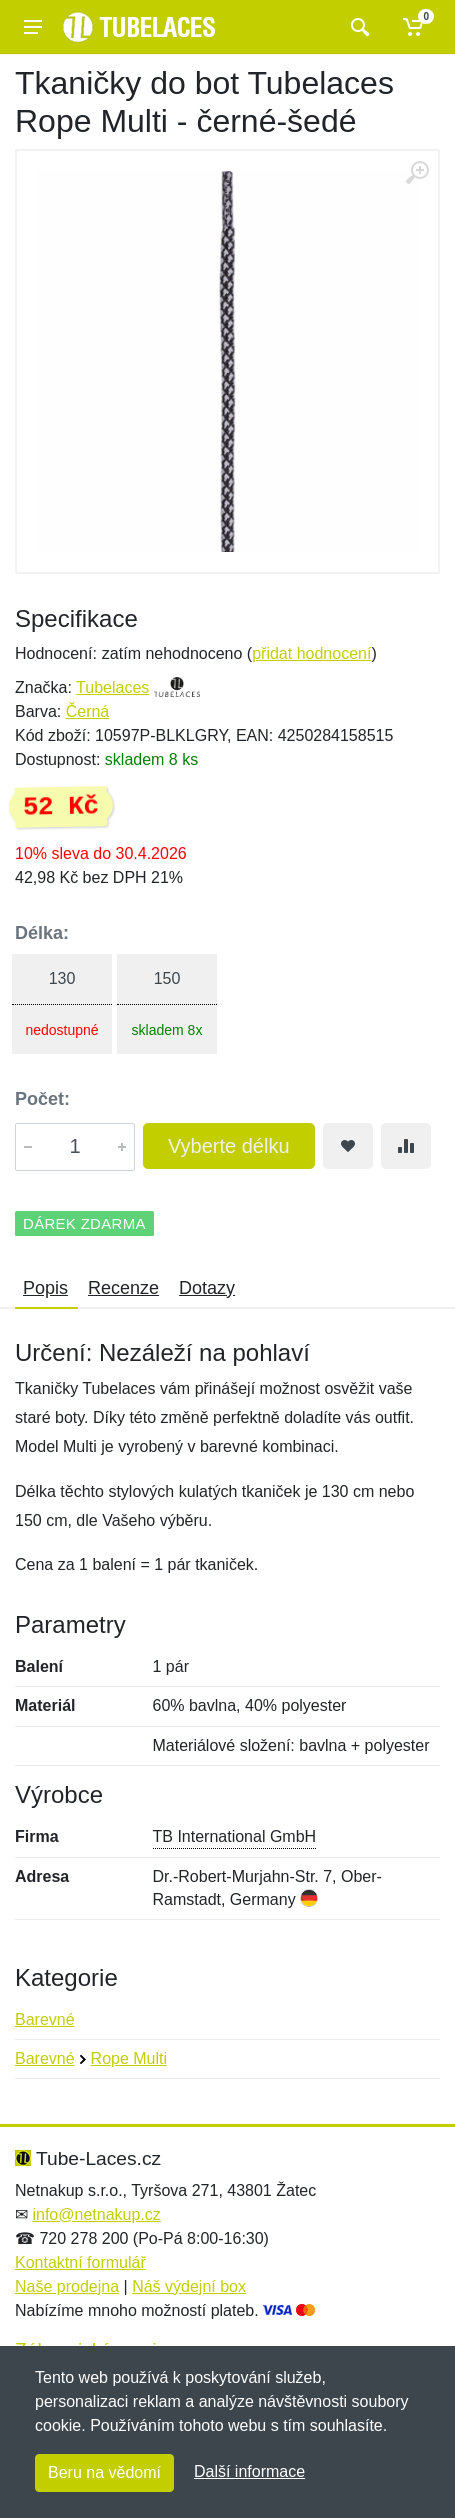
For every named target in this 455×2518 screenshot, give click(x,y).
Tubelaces (112, 687)
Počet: (42, 1099)
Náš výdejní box (189, 2286)
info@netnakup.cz (96, 2214)
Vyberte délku (229, 1146)
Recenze (123, 1288)
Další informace (249, 2471)
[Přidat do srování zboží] (406, 1146)
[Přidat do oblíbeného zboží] (348, 1146)
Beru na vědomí (104, 2472)
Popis (45, 1288)
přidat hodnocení (311, 653)
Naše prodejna (67, 2286)
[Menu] (33, 27)
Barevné (45, 2019)
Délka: (42, 933)
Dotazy (207, 1288)
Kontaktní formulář (80, 2262)
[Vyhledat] (357, 27)
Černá (88, 711)
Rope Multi (129, 2058)
